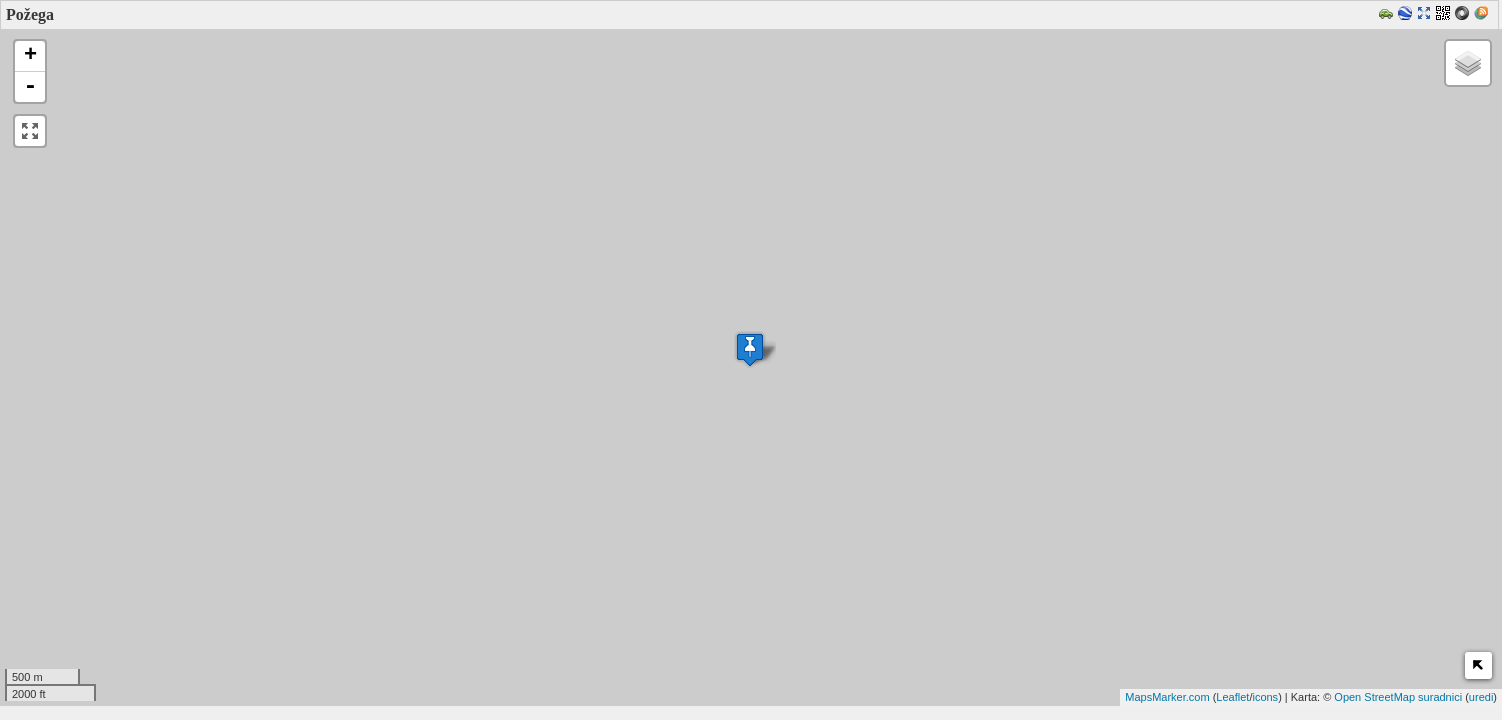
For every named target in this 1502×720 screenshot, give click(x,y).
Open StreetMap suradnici (1398, 697)
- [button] (30, 87)
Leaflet (1232, 697)
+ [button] (30, 56)
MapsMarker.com (1167, 697)
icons (1265, 697)
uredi (1481, 697)
